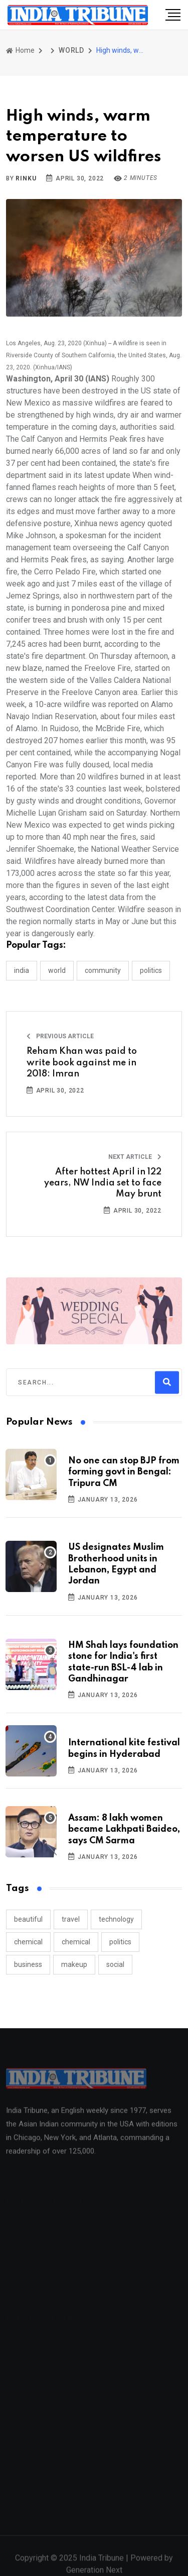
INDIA (21, 970)
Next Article (134, 1156)
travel (71, 1919)
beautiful (28, 1919)
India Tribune (101, 2563)
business (28, 1964)
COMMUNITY (103, 970)
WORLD (71, 50)
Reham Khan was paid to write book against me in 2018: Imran (82, 1062)
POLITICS (151, 970)
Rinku (26, 178)
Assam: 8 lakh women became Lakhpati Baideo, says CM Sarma (124, 1829)
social (115, 1964)
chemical (28, 1942)
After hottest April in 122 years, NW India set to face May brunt (102, 1183)
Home (20, 50)
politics (120, 1942)
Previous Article (60, 1036)
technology (116, 1919)
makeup (74, 1964)
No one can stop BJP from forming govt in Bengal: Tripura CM (123, 1472)
